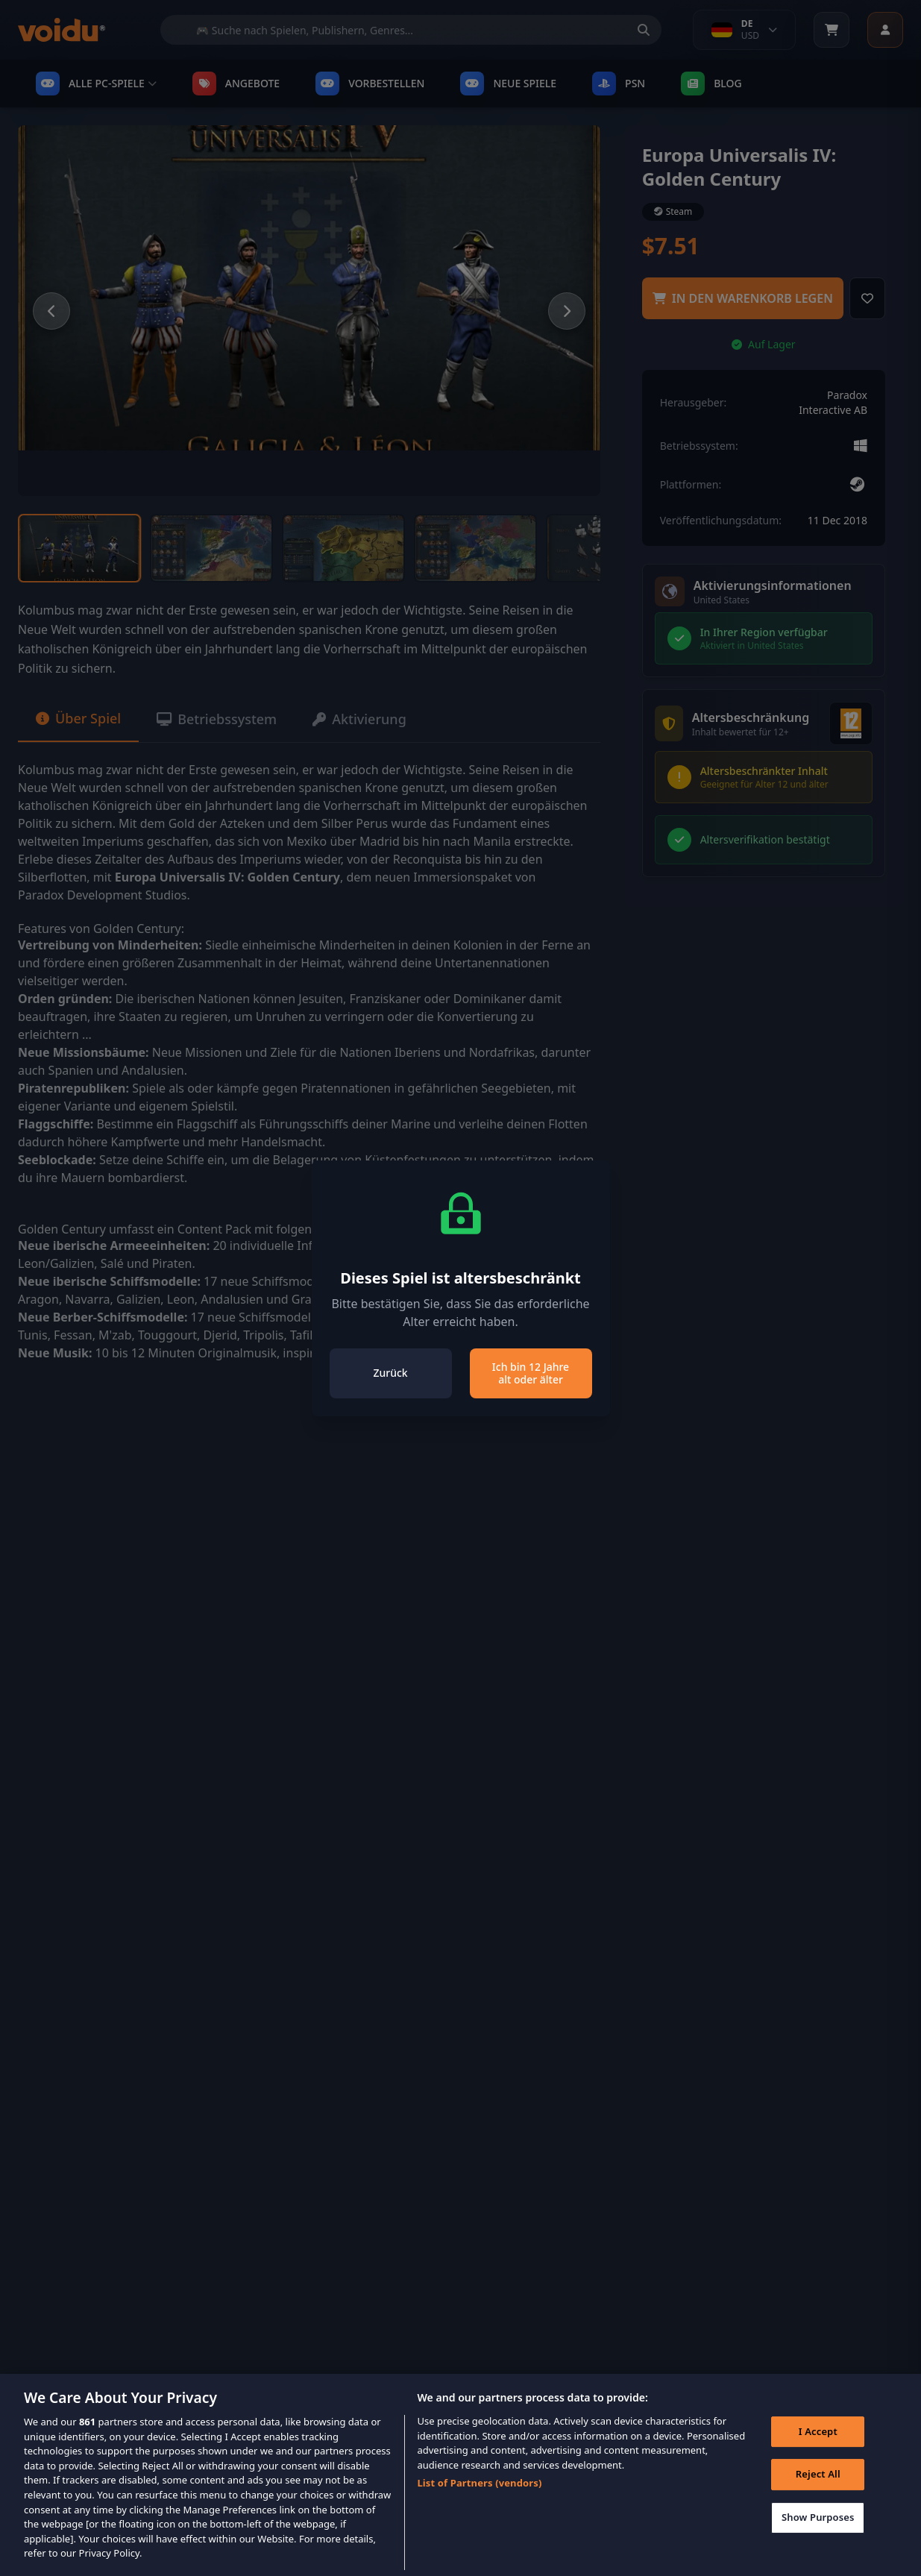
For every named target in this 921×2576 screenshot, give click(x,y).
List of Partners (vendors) (479, 2503)
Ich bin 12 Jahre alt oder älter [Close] (530, 1373)
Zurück (390, 1373)
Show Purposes (818, 2537)
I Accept (818, 2451)
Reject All (818, 2494)
